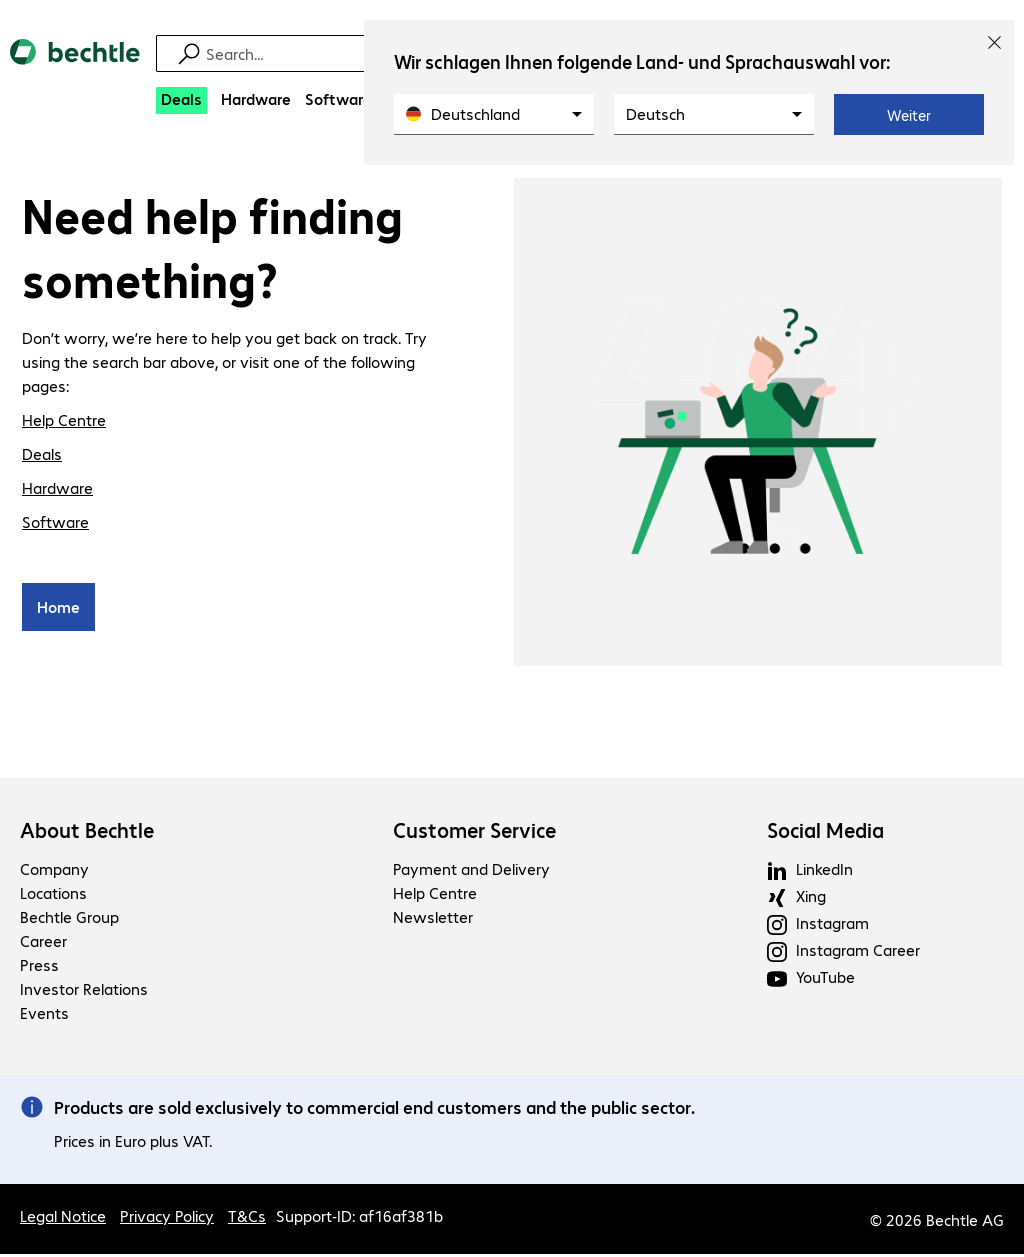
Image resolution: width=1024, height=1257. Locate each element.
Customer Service (474, 833)
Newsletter (433, 919)
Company (54, 871)
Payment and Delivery (471, 871)
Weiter (909, 115)
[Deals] (181, 100)
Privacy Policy (167, 1218)
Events (44, 1015)
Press (39, 967)
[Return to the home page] (75, 69)
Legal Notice (63, 1218)
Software (55, 524)
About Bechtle (87, 833)
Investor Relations (84, 991)
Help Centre (64, 422)
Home (58, 609)
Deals (42, 456)
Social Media (825, 833)
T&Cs (247, 1218)
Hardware (57, 490)
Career (43, 943)
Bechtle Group (69, 919)
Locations (53, 895)
